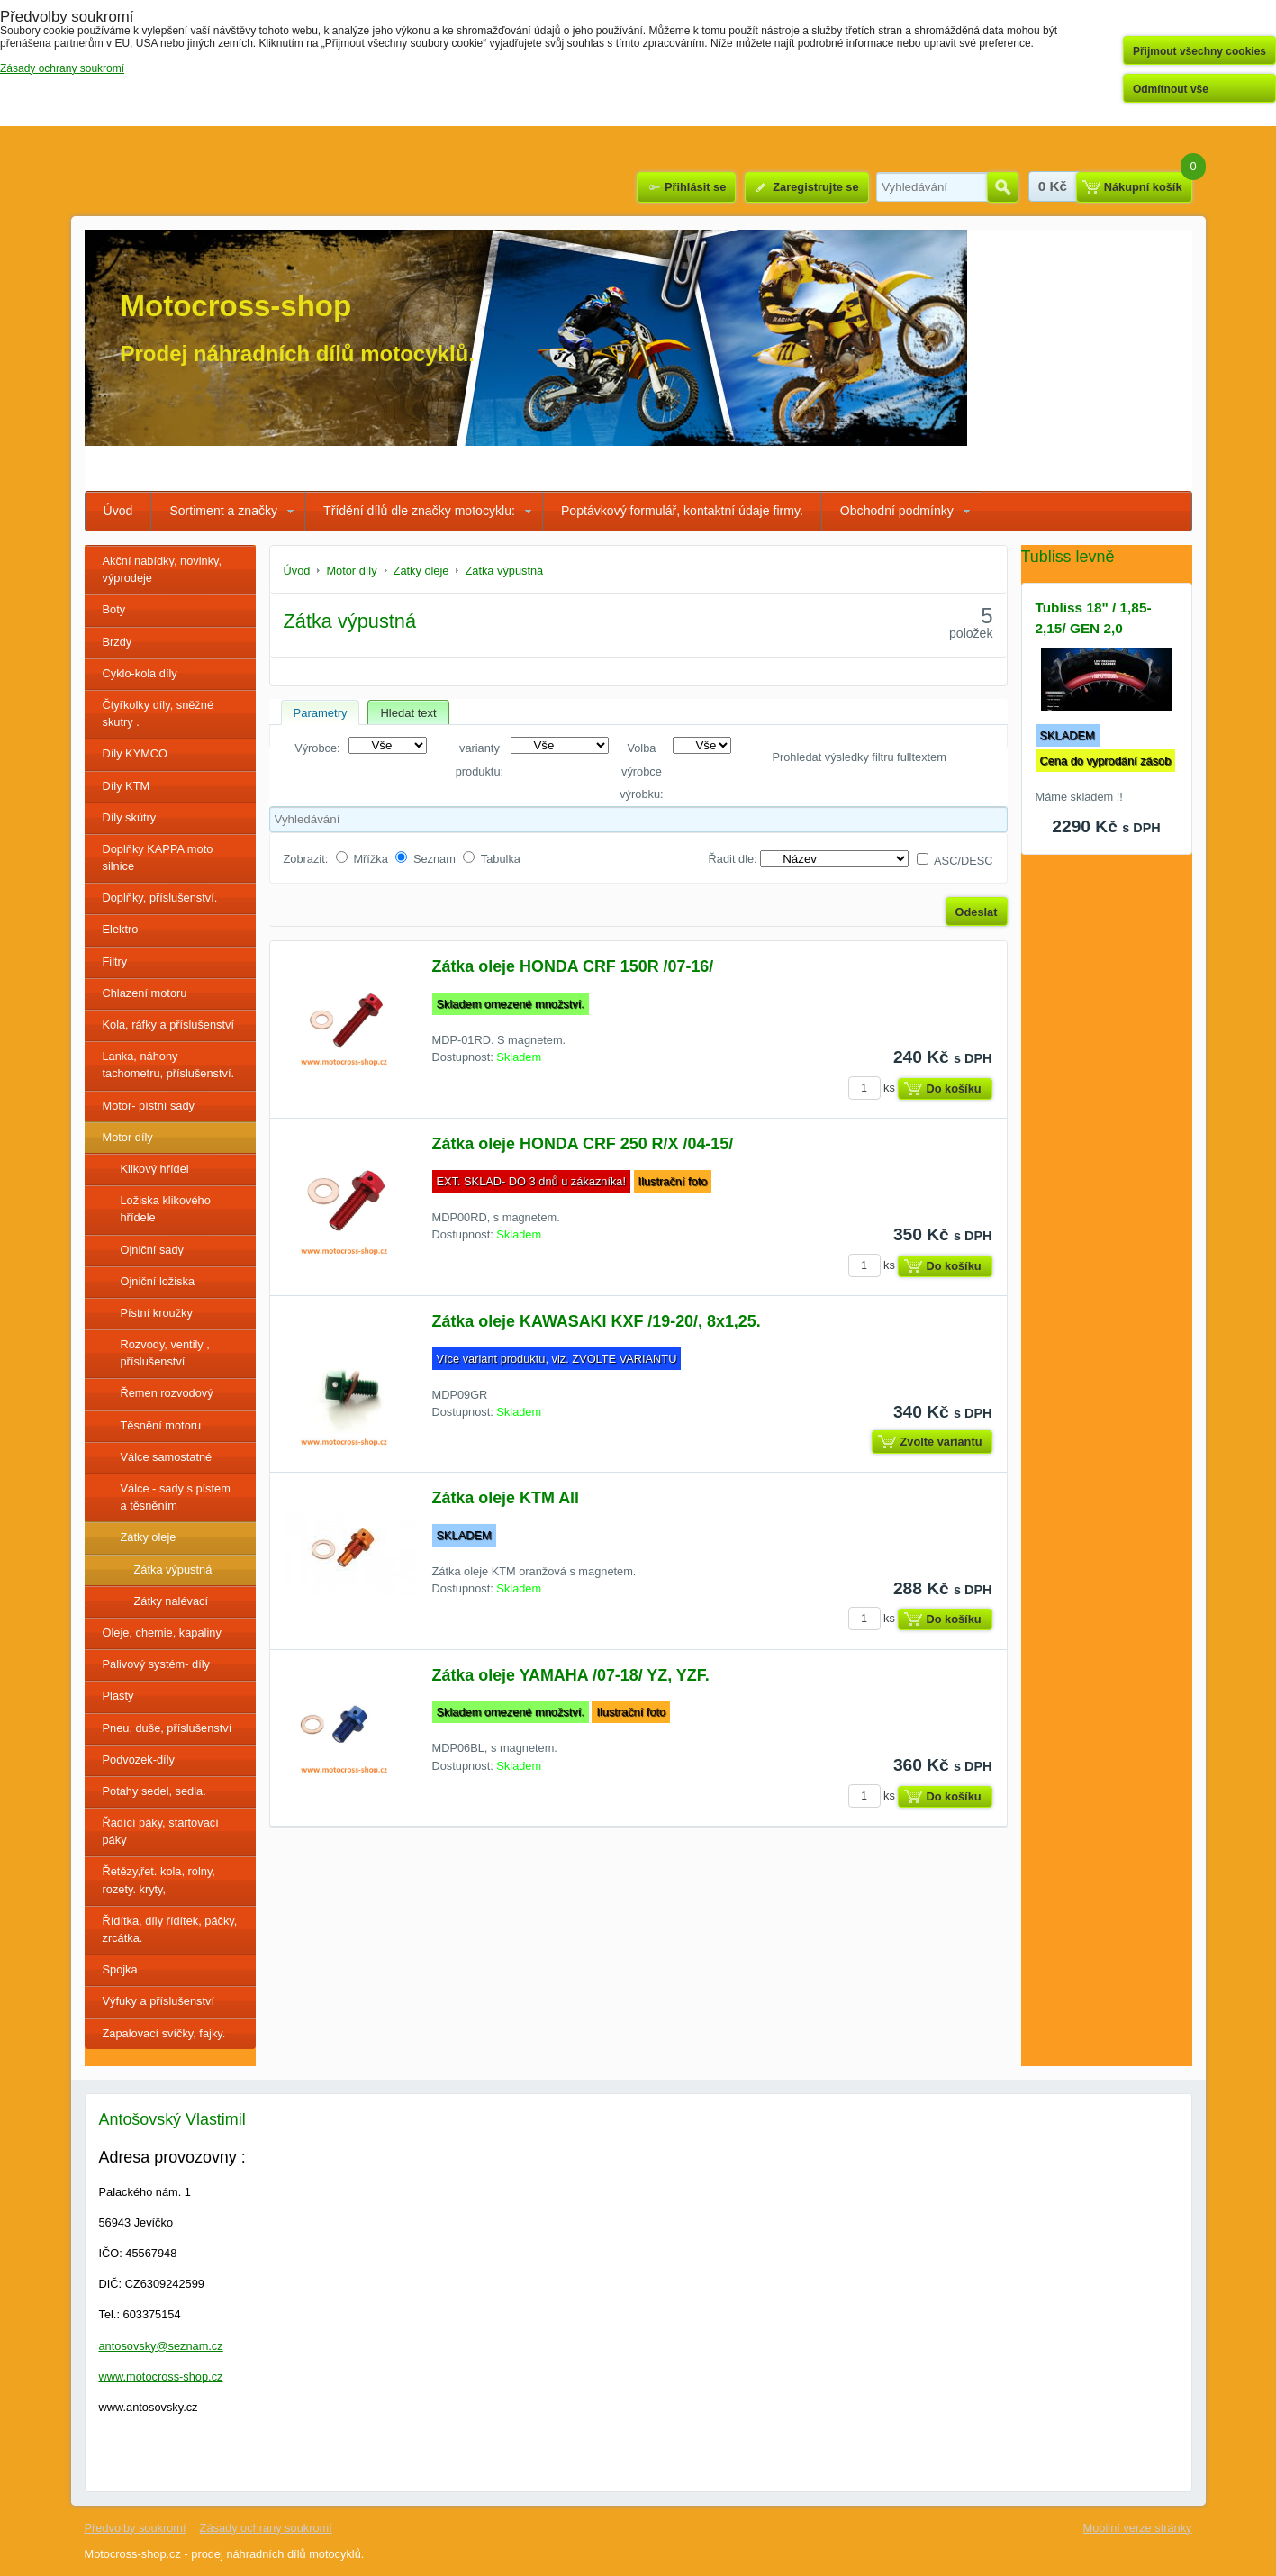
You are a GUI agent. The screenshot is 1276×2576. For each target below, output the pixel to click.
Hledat (1002, 187)
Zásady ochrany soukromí (266, 2528)
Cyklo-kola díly (140, 673)
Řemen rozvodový (167, 1393)
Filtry (115, 961)
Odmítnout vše (1170, 89)
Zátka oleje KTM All (506, 1498)
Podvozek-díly (139, 1759)
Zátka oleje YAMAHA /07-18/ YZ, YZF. (571, 1675)
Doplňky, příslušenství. (160, 897)
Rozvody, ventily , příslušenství (165, 1353)
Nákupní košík (1143, 187)
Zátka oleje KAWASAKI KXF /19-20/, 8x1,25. (596, 1321)
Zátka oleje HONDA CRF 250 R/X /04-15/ (583, 1144)
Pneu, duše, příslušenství (167, 1728)
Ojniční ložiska (158, 1281)
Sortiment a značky (223, 510)
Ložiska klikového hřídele (166, 1208)
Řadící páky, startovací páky (161, 1831)
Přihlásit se (695, 187)
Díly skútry (130, 817)
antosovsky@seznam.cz (161, 2346)
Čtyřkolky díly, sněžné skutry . (158, 713)
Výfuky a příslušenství (158, 2001)
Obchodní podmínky (897, 510)
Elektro (121, 929)
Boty (114, 609)
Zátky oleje (148, 1537)
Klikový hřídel (155, 1168)
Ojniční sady (152, 1249)
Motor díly (128, 1137)
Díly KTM (126, 786)
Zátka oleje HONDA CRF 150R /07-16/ (573, 966)
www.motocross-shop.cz (161, 2376)
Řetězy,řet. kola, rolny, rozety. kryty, (159, 1879)
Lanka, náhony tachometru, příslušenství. (169, 1064)
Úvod (118, 510)
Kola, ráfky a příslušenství (169, 1024)
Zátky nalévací (171, 1601)
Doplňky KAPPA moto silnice (158, 857)
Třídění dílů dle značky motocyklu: (419, 510)
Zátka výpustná (173, 1569)
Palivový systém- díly (156, 1664)
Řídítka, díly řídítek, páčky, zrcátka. (170, 1929)
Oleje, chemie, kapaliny (162, 1632)
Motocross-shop (236, 305)
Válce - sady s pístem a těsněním (176, 1497)
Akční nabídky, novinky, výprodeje (162, 569)
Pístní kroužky (157, 1313)
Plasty (118, 1695)
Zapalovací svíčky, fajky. (164, 2033)
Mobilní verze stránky (1137, 2528)
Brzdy (117, 642)
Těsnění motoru (161, 1425)
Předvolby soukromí (135, 2528)
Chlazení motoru (145, 993)
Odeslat (976, 912)
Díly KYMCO (135, 753)
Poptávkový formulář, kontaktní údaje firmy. (682, 510)
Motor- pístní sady (149, 1105)
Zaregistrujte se (815, 187)
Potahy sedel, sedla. (154, 1791)
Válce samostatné (167, 1457)
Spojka (120, 1969)
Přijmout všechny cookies (1199, 51)
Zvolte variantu (941, 1441)
